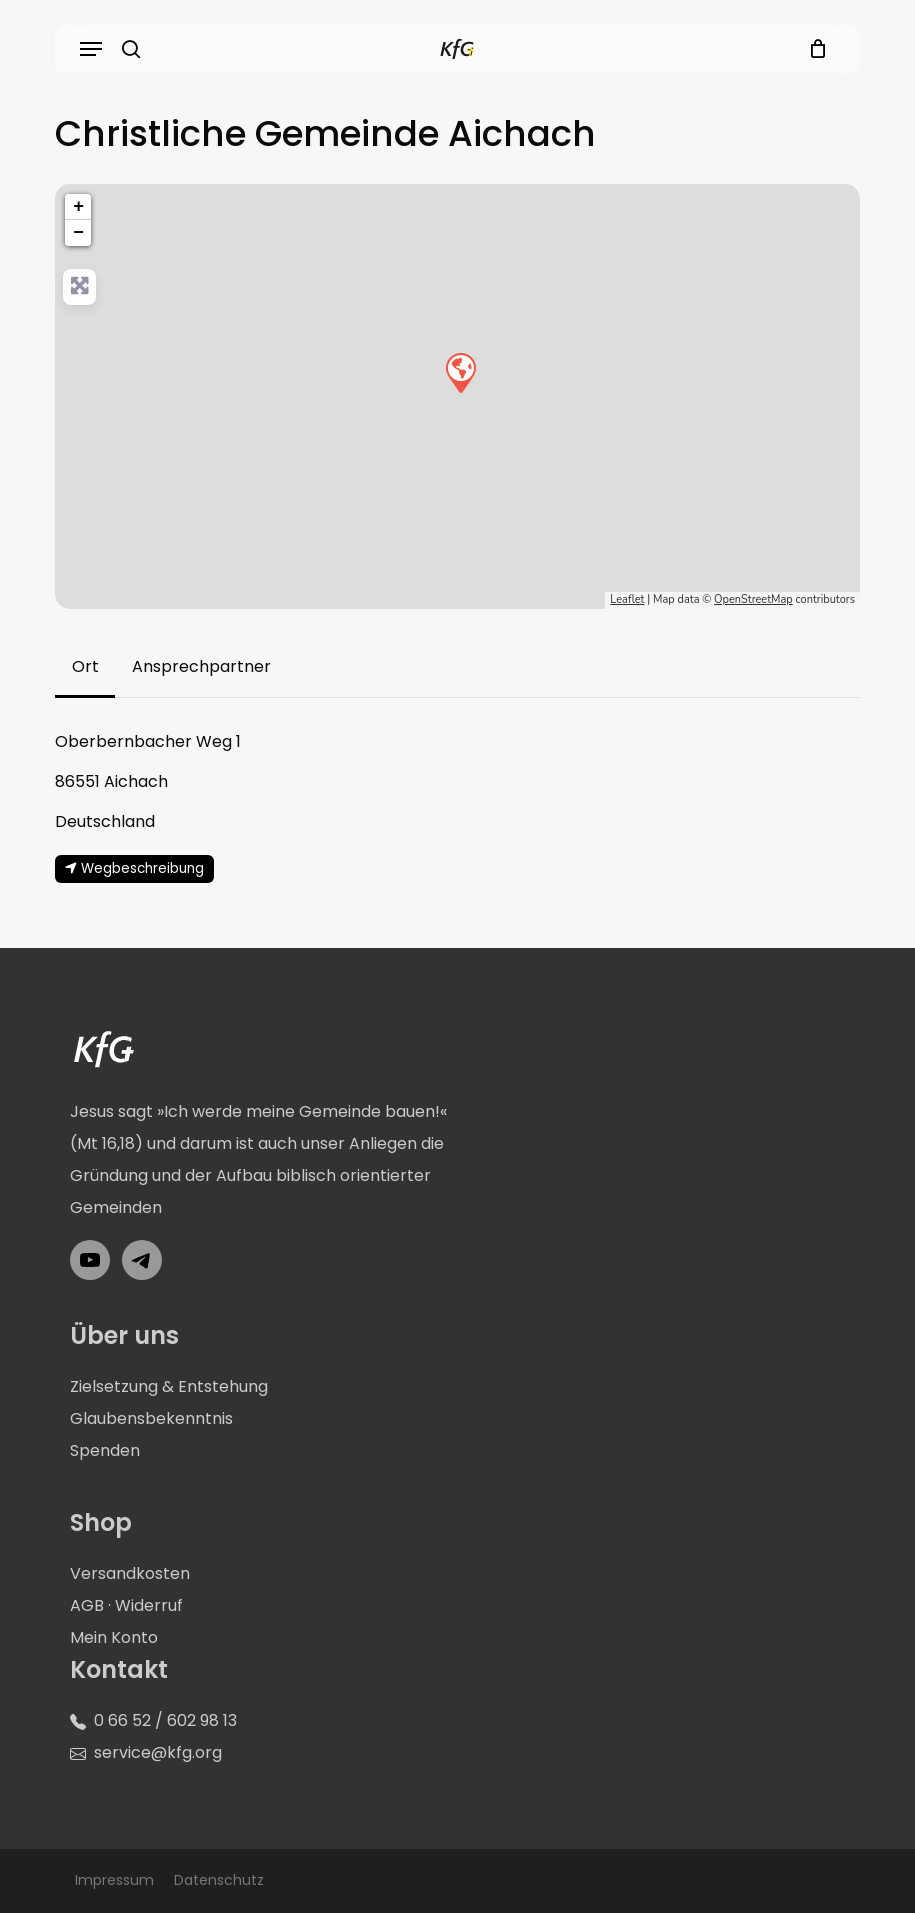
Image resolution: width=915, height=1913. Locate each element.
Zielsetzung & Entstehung (169, 1386)
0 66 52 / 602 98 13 (165, 1720)
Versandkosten (130, 1573)
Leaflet (627, 599)
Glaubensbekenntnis (151, 1418)
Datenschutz (219, 1880)
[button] (91, 49)
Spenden (105, 1450)
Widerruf (149, 1605)
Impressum (114, 1880)
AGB (87, 1605)
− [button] (78, 233)
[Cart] (812, 49)
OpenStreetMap (753, 599)
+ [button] (78, 207)
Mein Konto (114, 1637)
